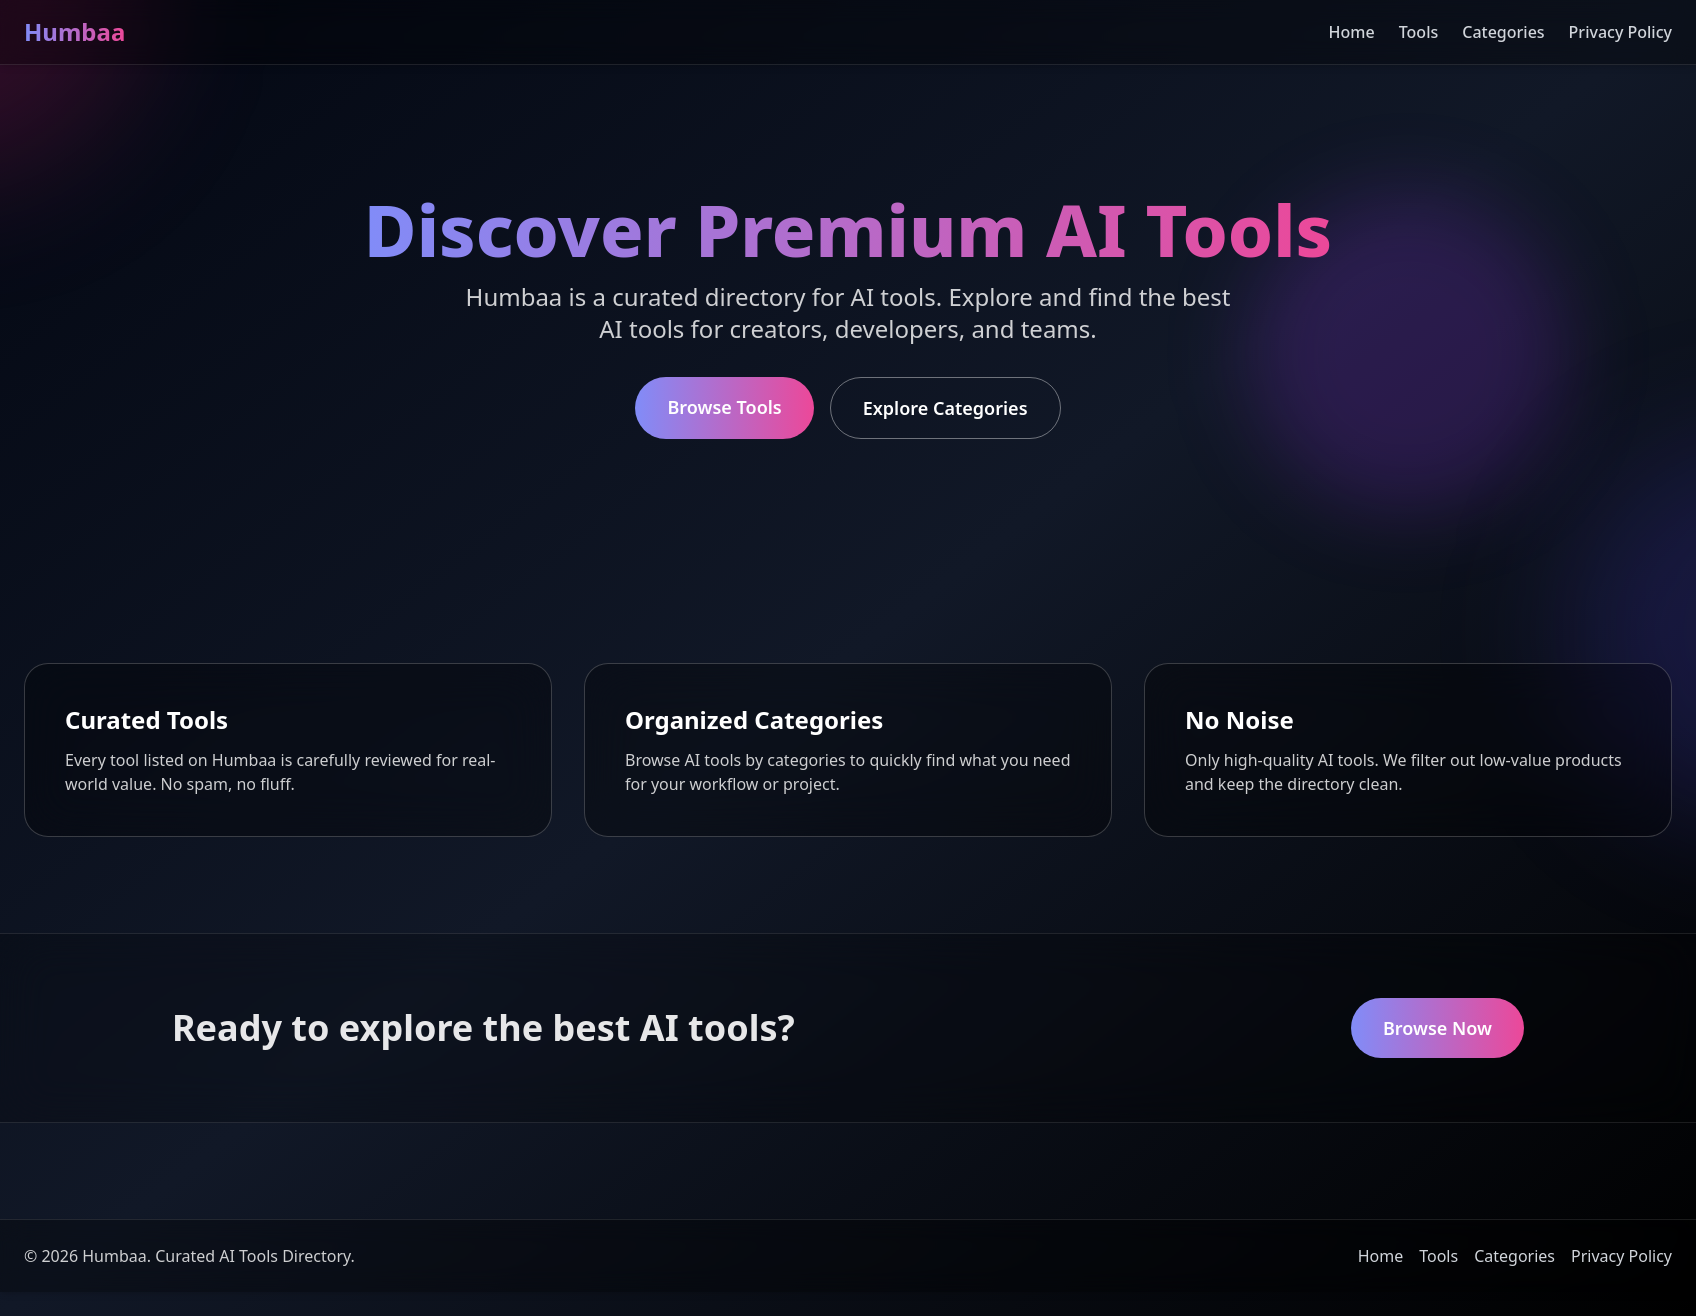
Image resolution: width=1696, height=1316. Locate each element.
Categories (1503, 32)
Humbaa (74, 31)
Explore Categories (945, 408)
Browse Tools (724, 407)
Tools (1419, 32)
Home (1352, 32)
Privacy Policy (1620, 32)
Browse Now (1437, 1028)
